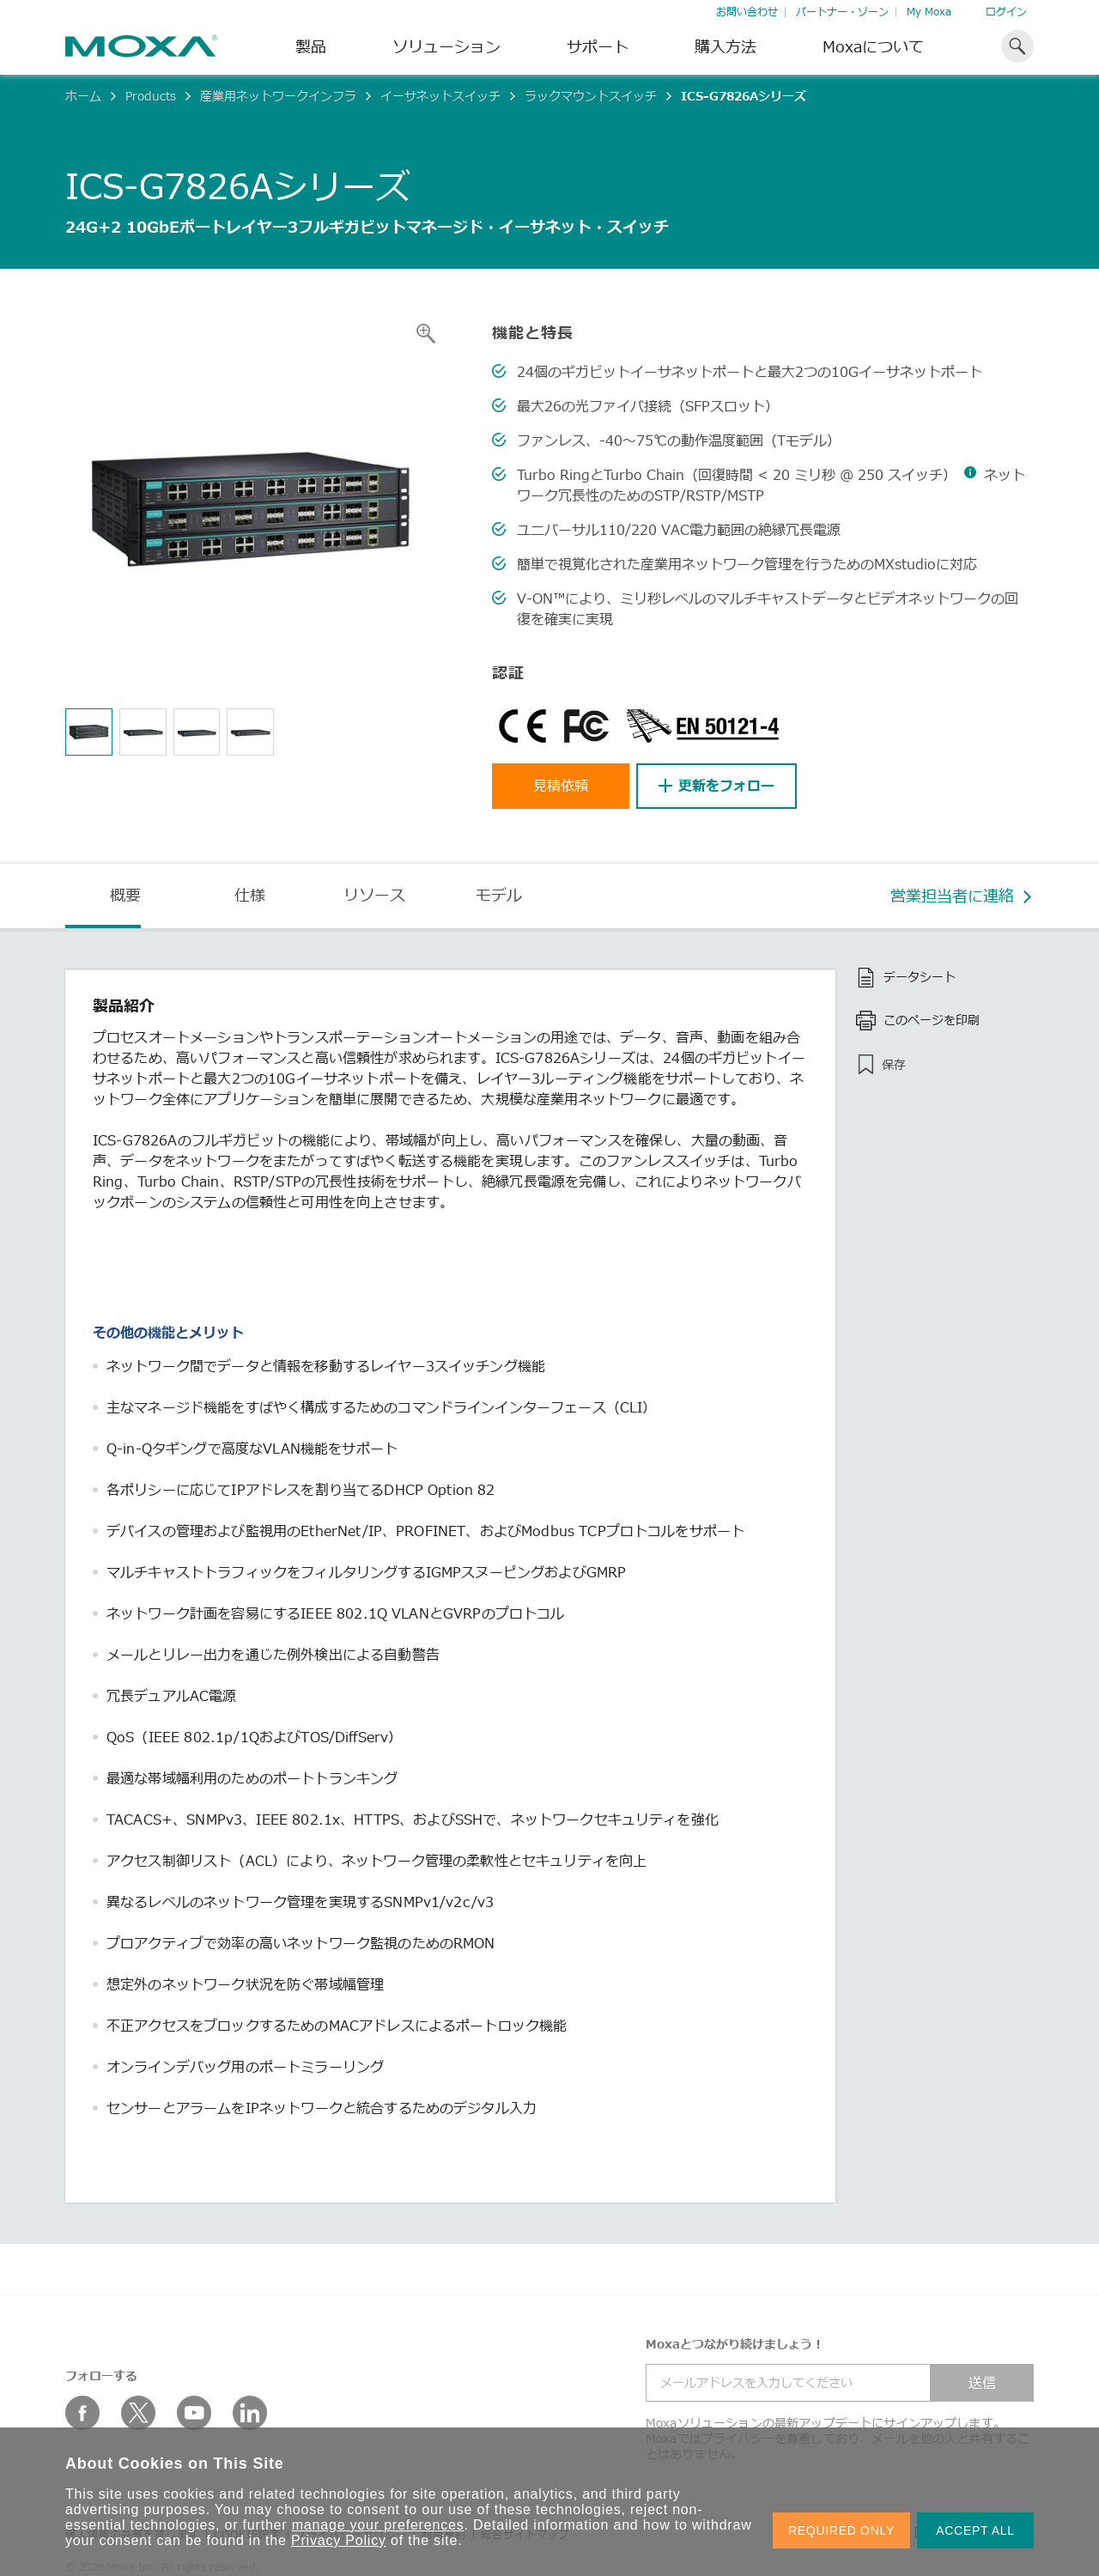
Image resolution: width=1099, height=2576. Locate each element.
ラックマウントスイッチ (591, 95)
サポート (597, 46)
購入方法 (725, 46)
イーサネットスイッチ (440, 95)
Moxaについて (873, 46)
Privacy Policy (338, 2540)
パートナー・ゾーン (842, 11)
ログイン (1006, 11)
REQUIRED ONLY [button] (841, 2530)
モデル (499, 894)
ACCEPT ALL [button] (975, 2530)
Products (150, 95)
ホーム (83, 95)
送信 (982, 2383)
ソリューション (446, 46)
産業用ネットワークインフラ (278, 95)
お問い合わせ (747, 11)
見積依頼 (560, 786)
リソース (374, 894)
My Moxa (929, 11)
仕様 (249, 894)
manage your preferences (378, 2525)
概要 (125, 894)
